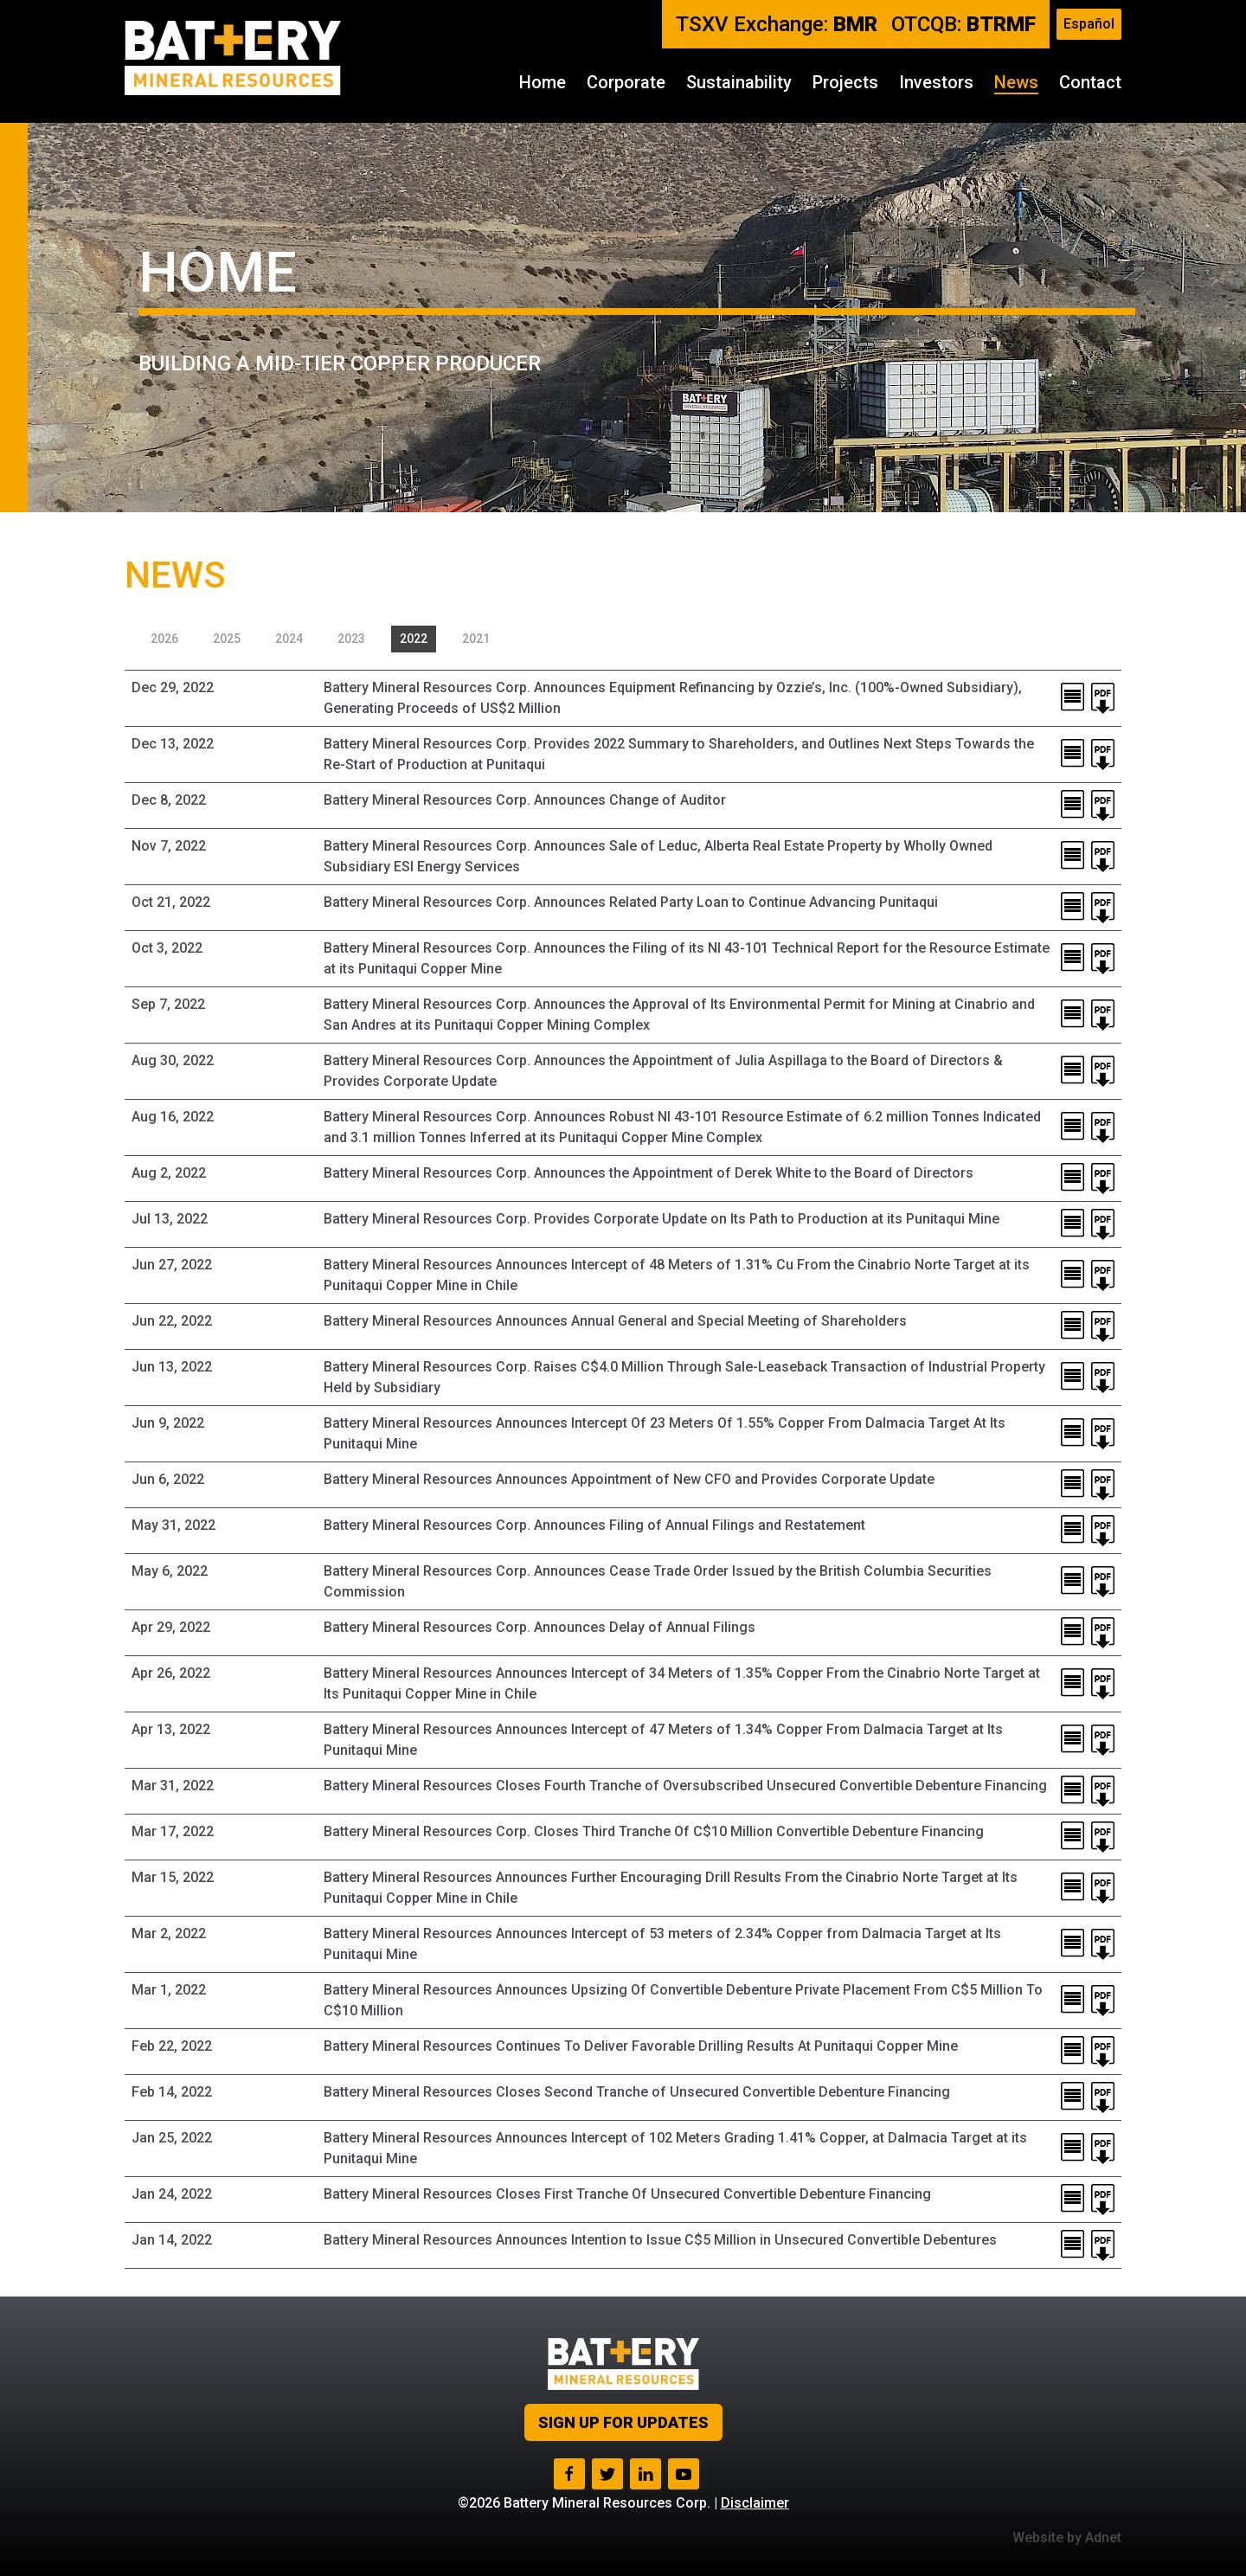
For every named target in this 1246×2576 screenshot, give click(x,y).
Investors (936, 82)
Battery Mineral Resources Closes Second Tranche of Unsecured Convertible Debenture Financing (637, 2092)
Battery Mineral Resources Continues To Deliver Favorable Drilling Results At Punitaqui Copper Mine (641, 2046)
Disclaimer (755, 2503)
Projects (845, 82)
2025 (227, 639)
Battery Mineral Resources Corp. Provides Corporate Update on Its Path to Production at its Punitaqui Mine (661, 1219)
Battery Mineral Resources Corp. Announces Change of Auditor (525, 800)
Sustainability (739, 82)
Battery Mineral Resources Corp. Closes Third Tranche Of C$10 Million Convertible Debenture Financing (654, 1831)
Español (1088, 24)
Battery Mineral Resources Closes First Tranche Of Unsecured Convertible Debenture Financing (627, 2194)
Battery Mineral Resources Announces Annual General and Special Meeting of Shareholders (615, 1321)
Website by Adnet (1066, 2537)
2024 (289, 639)
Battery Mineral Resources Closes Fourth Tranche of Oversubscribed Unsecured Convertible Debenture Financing (685, 1785)
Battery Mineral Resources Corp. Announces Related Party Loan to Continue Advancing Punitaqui (631, 902)
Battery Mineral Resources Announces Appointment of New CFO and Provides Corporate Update (629, 1479)
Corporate (626, 82)
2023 (351, 639)
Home (542, 82)
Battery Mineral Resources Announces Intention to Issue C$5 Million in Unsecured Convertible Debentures (660, 2240)
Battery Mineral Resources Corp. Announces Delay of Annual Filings (539, 1627)
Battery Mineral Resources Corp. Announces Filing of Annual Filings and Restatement (594, 1525)
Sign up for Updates (623, 2422)
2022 (413, 639)
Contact (1090, 82)
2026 (164, 639)
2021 (476, 639)
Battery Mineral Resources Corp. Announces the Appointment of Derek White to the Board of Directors (648, 1173)
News (1016, 82)
